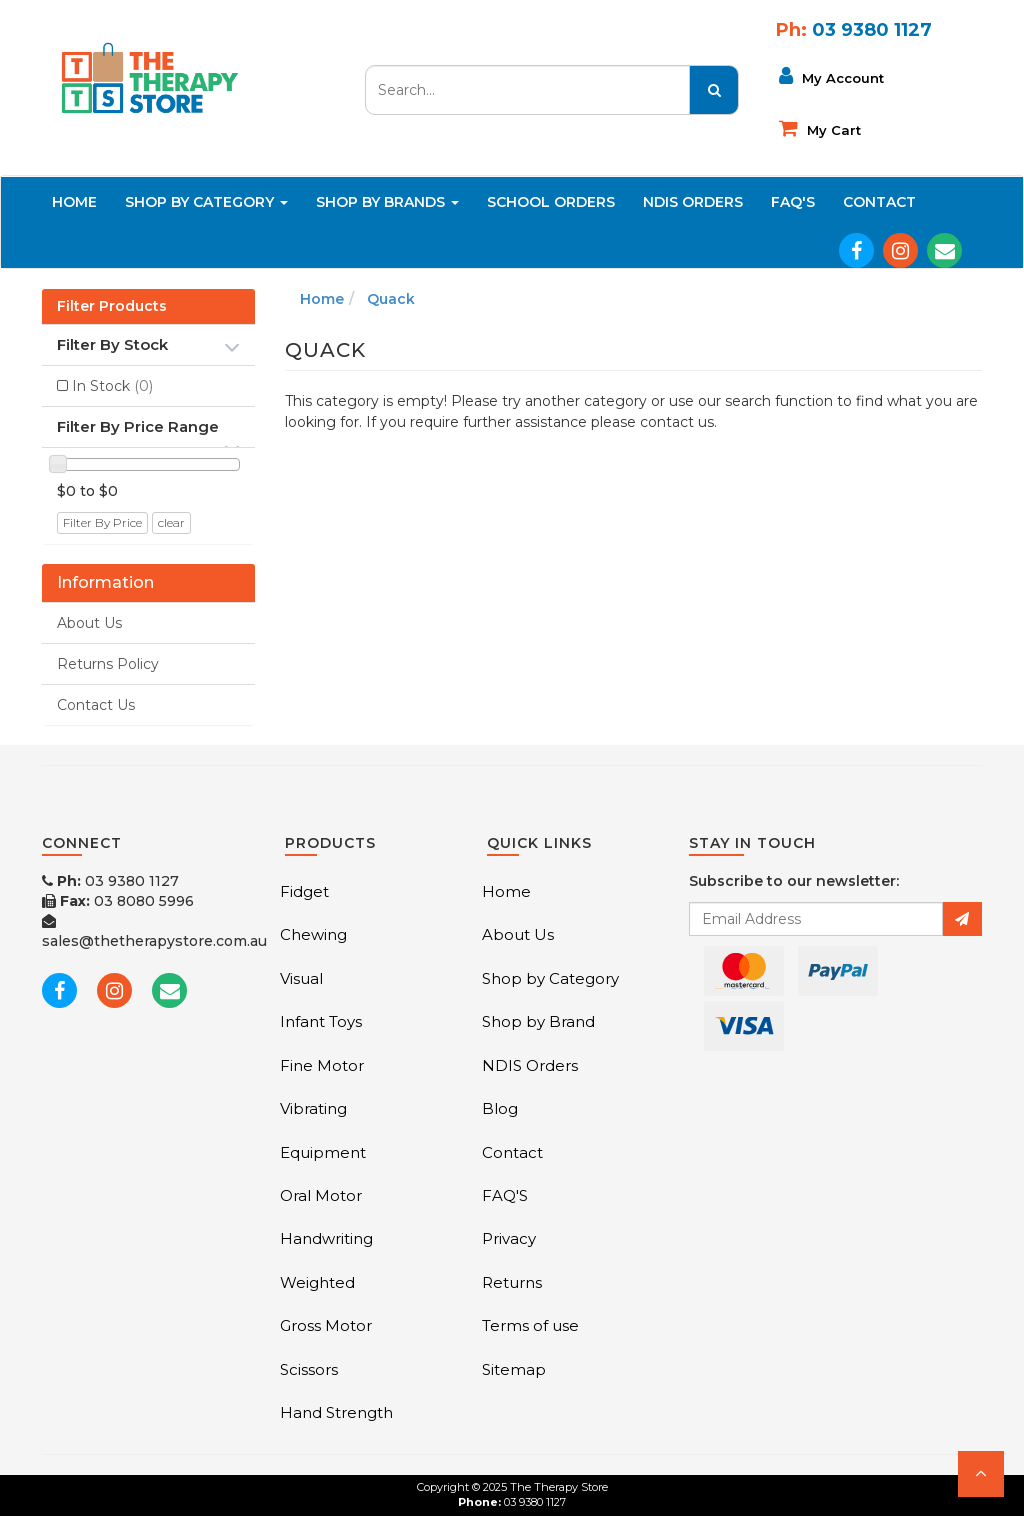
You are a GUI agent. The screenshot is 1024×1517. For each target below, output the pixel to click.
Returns (512, 1282)
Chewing (313, 934)
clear (171, 522)
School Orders (551, 202)
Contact (879, 202)
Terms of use (530, 1325)
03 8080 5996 (118, 901)
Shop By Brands (387, 202)
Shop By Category (206, 202)
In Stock (112, 386)
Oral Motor (321, 1195)
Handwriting (326, 1238)
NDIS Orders (693, 202)
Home (74, 202)
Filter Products (112, 306)
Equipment (323, 1152)
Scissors (309, 1369)
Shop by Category (550, 978)
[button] (981, 1474)
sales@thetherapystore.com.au (154, 932)
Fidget (304, 891)
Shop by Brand (538, 1021)
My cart (820, 128)
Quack (391, 299)
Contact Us (96, 705)
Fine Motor (322, 1065)
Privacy (509, 1238)
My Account (831, 76)
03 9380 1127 (110, 881)
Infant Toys (321, 1021)
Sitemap (514, 1369)
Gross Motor (326, 1325)
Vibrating (313, 1108)
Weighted (317, 1282)
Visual (301, 978)
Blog (500, 1108)
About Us (89, 623)
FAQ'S (793, 202)
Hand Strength (336, 1412)
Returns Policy (108, 664)
